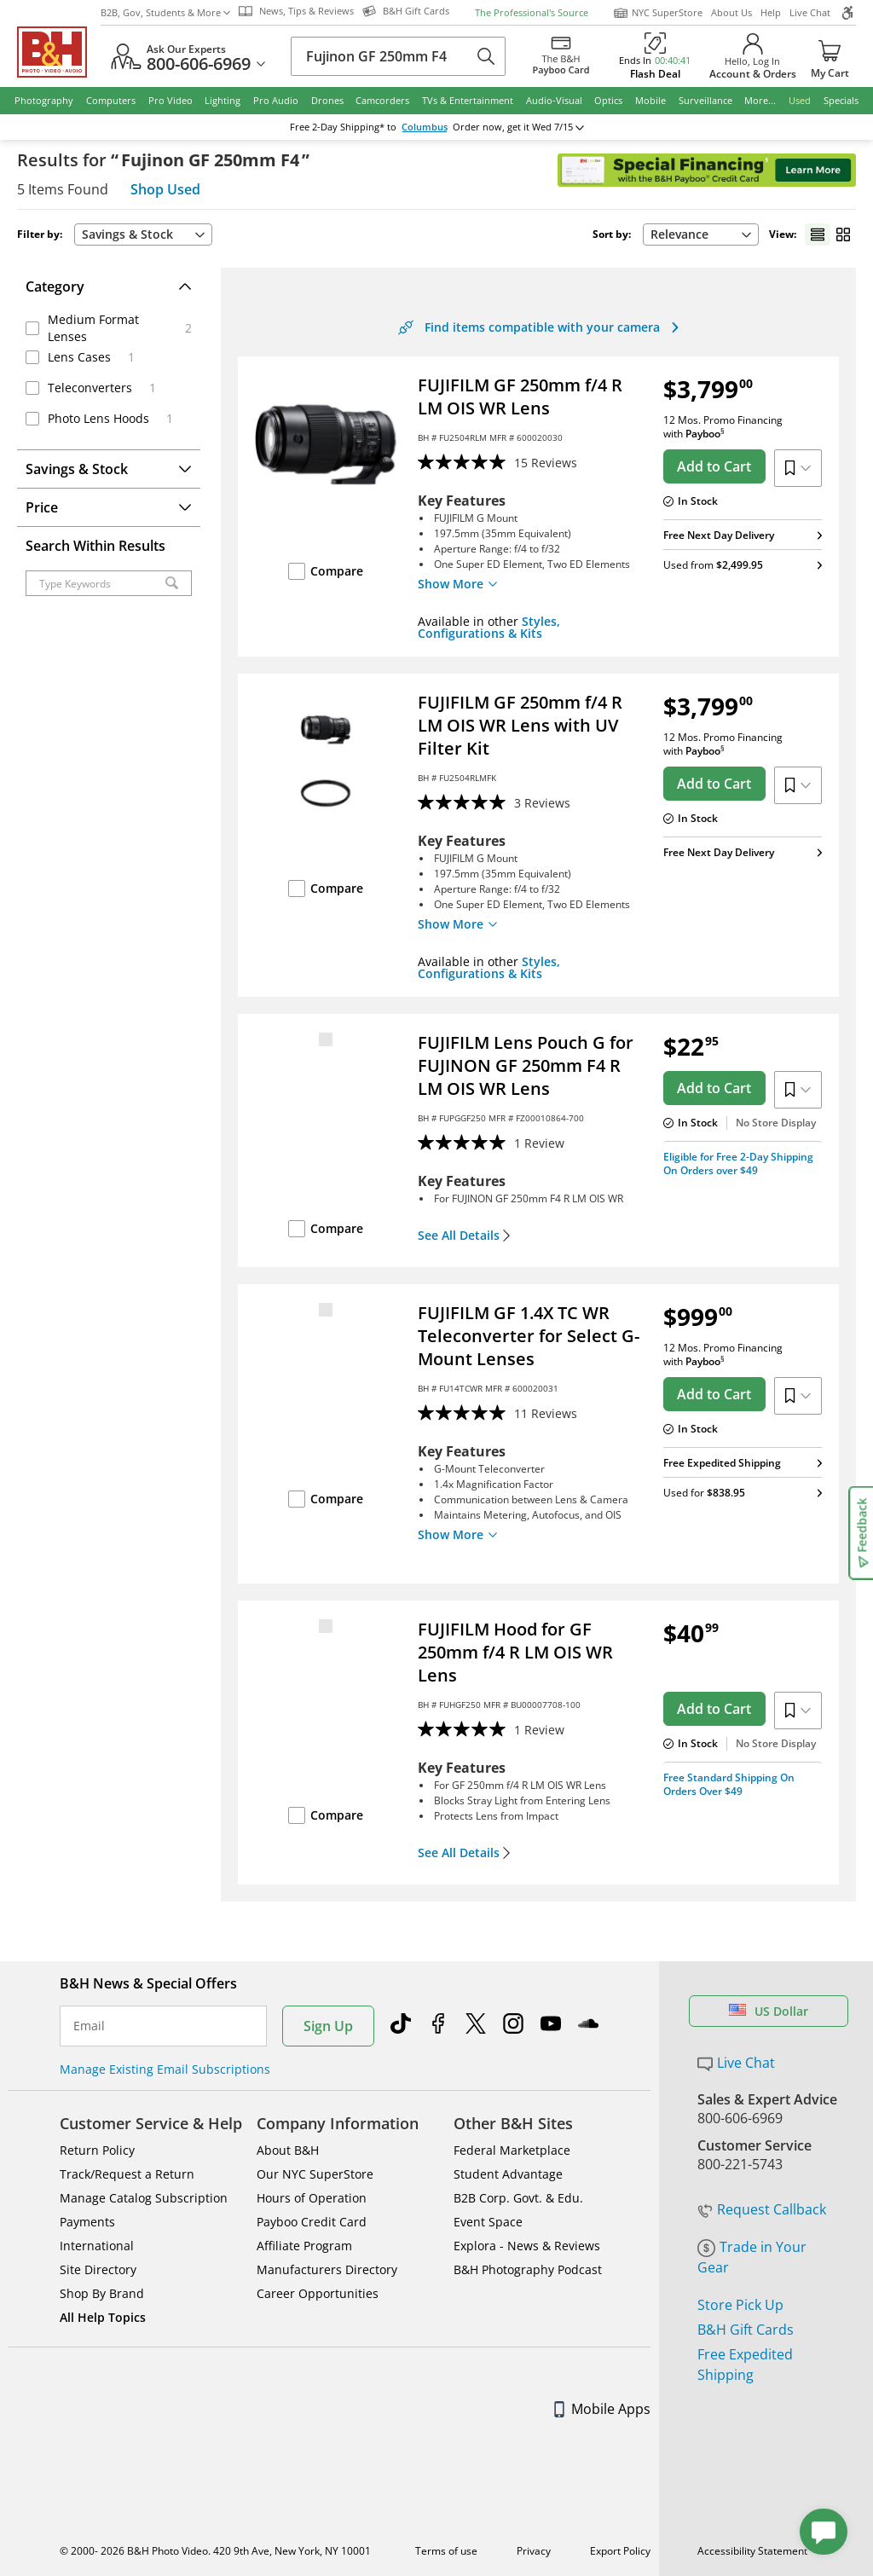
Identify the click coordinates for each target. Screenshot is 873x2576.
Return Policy (97, 2150)
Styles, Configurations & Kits (489, 627)
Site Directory (98, 2269)
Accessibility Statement (752, 2551)
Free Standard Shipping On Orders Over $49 (729, 1784)
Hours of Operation (312, 2198)
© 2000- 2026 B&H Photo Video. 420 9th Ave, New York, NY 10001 (215, 2551)
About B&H (288, 2150)
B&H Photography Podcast (528, 2269)
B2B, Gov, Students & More (165, 12)
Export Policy (620, 2551)
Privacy (534, 2551)
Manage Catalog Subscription (144, 2198)
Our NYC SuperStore (315, 2174)
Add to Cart (714, 466)
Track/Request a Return (127, 2174)
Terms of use (446, 2551)
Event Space (488, 2222)
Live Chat (809, 12)
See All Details (464, 1235)
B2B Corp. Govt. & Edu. (518, 2198)
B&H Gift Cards (745, 2329)
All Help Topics (103, 2317)
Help (770, 12)
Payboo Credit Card (312, 2222)
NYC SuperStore (657, 12)
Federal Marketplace (512, 2150)
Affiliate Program (304, 2245)
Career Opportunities (318, 2293)
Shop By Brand (102, 2293)
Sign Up (328, 2026)
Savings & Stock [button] (143, 234)
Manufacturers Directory (327, 2269)
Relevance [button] (700, 234)
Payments (87, 2222)
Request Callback (761, 2209)
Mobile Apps (602, 2408)
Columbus (425, 127)
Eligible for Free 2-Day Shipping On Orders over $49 (738, 1163)
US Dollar (768, 2011)
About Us (731, 12)
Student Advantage (508, 2174)
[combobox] (143, 234)
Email (89, 2026)
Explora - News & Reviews (527, 2245)
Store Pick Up (740, 2304)
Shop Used (165, 189)
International (97, 2245)
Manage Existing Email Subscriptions (165, 2069)
